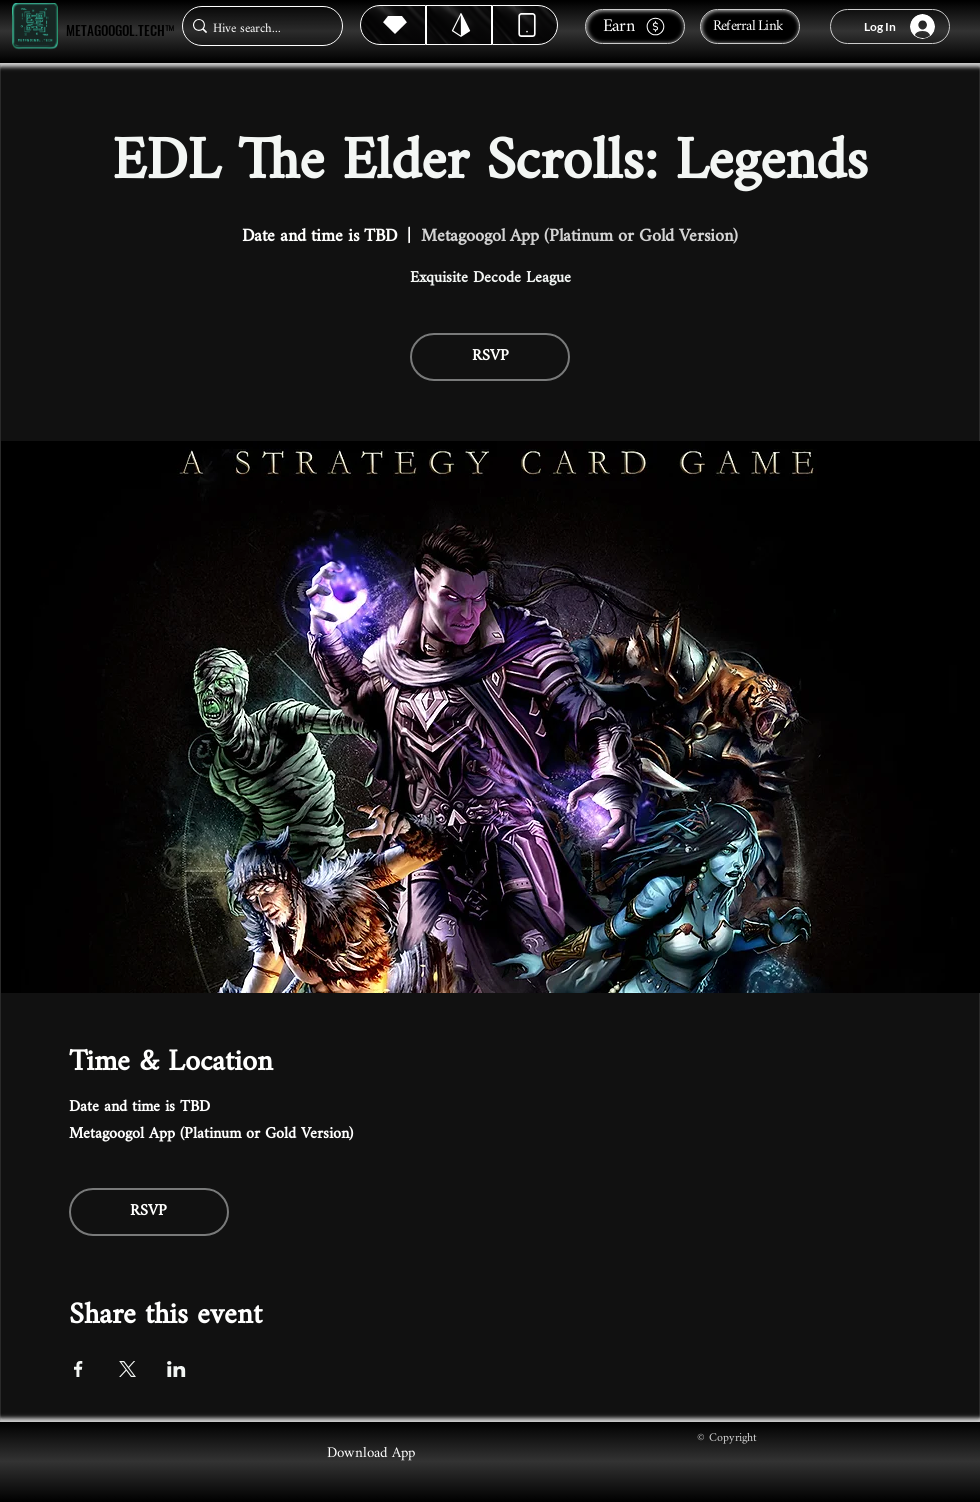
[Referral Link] (750, 26)
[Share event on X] (127, 1369)
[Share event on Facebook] (78, 1369)
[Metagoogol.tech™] (35, 26)
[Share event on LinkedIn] (176, 1369)
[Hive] (393, 25)
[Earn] (635, 26)
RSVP (490, 356)
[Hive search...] (256, 28)
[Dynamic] (525, 25)
